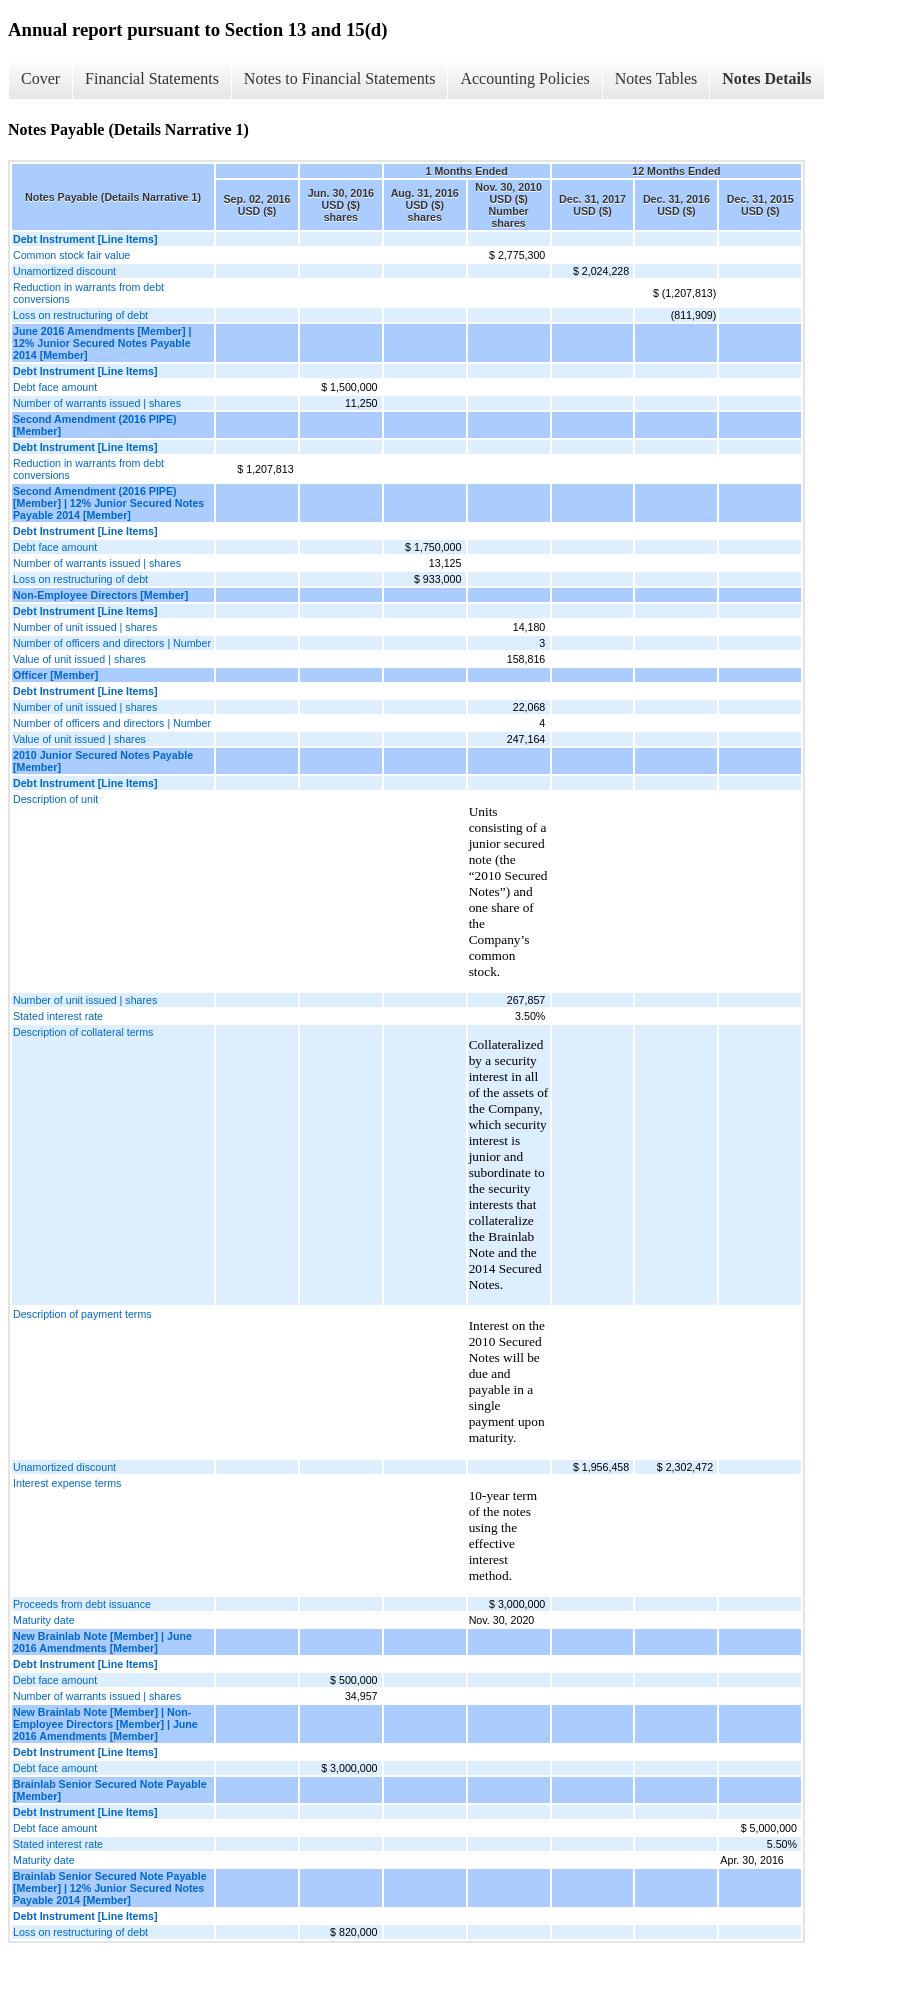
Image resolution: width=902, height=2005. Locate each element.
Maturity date (44, 1620)
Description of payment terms (82, 1314)
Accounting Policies (524, 78)
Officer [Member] (55, 675)
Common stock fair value (71, 255)
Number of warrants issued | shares (97, 403)
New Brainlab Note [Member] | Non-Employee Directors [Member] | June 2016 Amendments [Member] (105, 1724)
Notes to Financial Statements (340, 78)
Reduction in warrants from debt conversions (88, 293)
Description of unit (55, 799)
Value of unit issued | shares (79, 659)
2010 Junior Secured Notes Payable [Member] (103, 761)
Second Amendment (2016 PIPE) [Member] (95, 425)
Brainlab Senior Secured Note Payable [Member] (110, 1790)
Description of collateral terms (83, 1032)
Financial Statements (152, 78)
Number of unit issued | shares (85, 627)
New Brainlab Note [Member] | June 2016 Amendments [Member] (102, 1642)
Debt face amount (55, 387)
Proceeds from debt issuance (82, 1604)
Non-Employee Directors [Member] (100, 595)
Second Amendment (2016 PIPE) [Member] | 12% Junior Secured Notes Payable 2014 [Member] (108, 503)
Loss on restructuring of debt (80, 315)
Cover (40, 78)
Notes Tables (656, 78)
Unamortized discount (64, 271)
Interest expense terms (67, 1483)
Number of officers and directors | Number (112, 643)
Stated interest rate (58, 1016)
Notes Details (766, 78)
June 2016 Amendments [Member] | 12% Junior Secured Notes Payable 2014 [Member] (102, 343)
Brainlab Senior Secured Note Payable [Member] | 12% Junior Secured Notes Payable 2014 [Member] (110, 1888)
